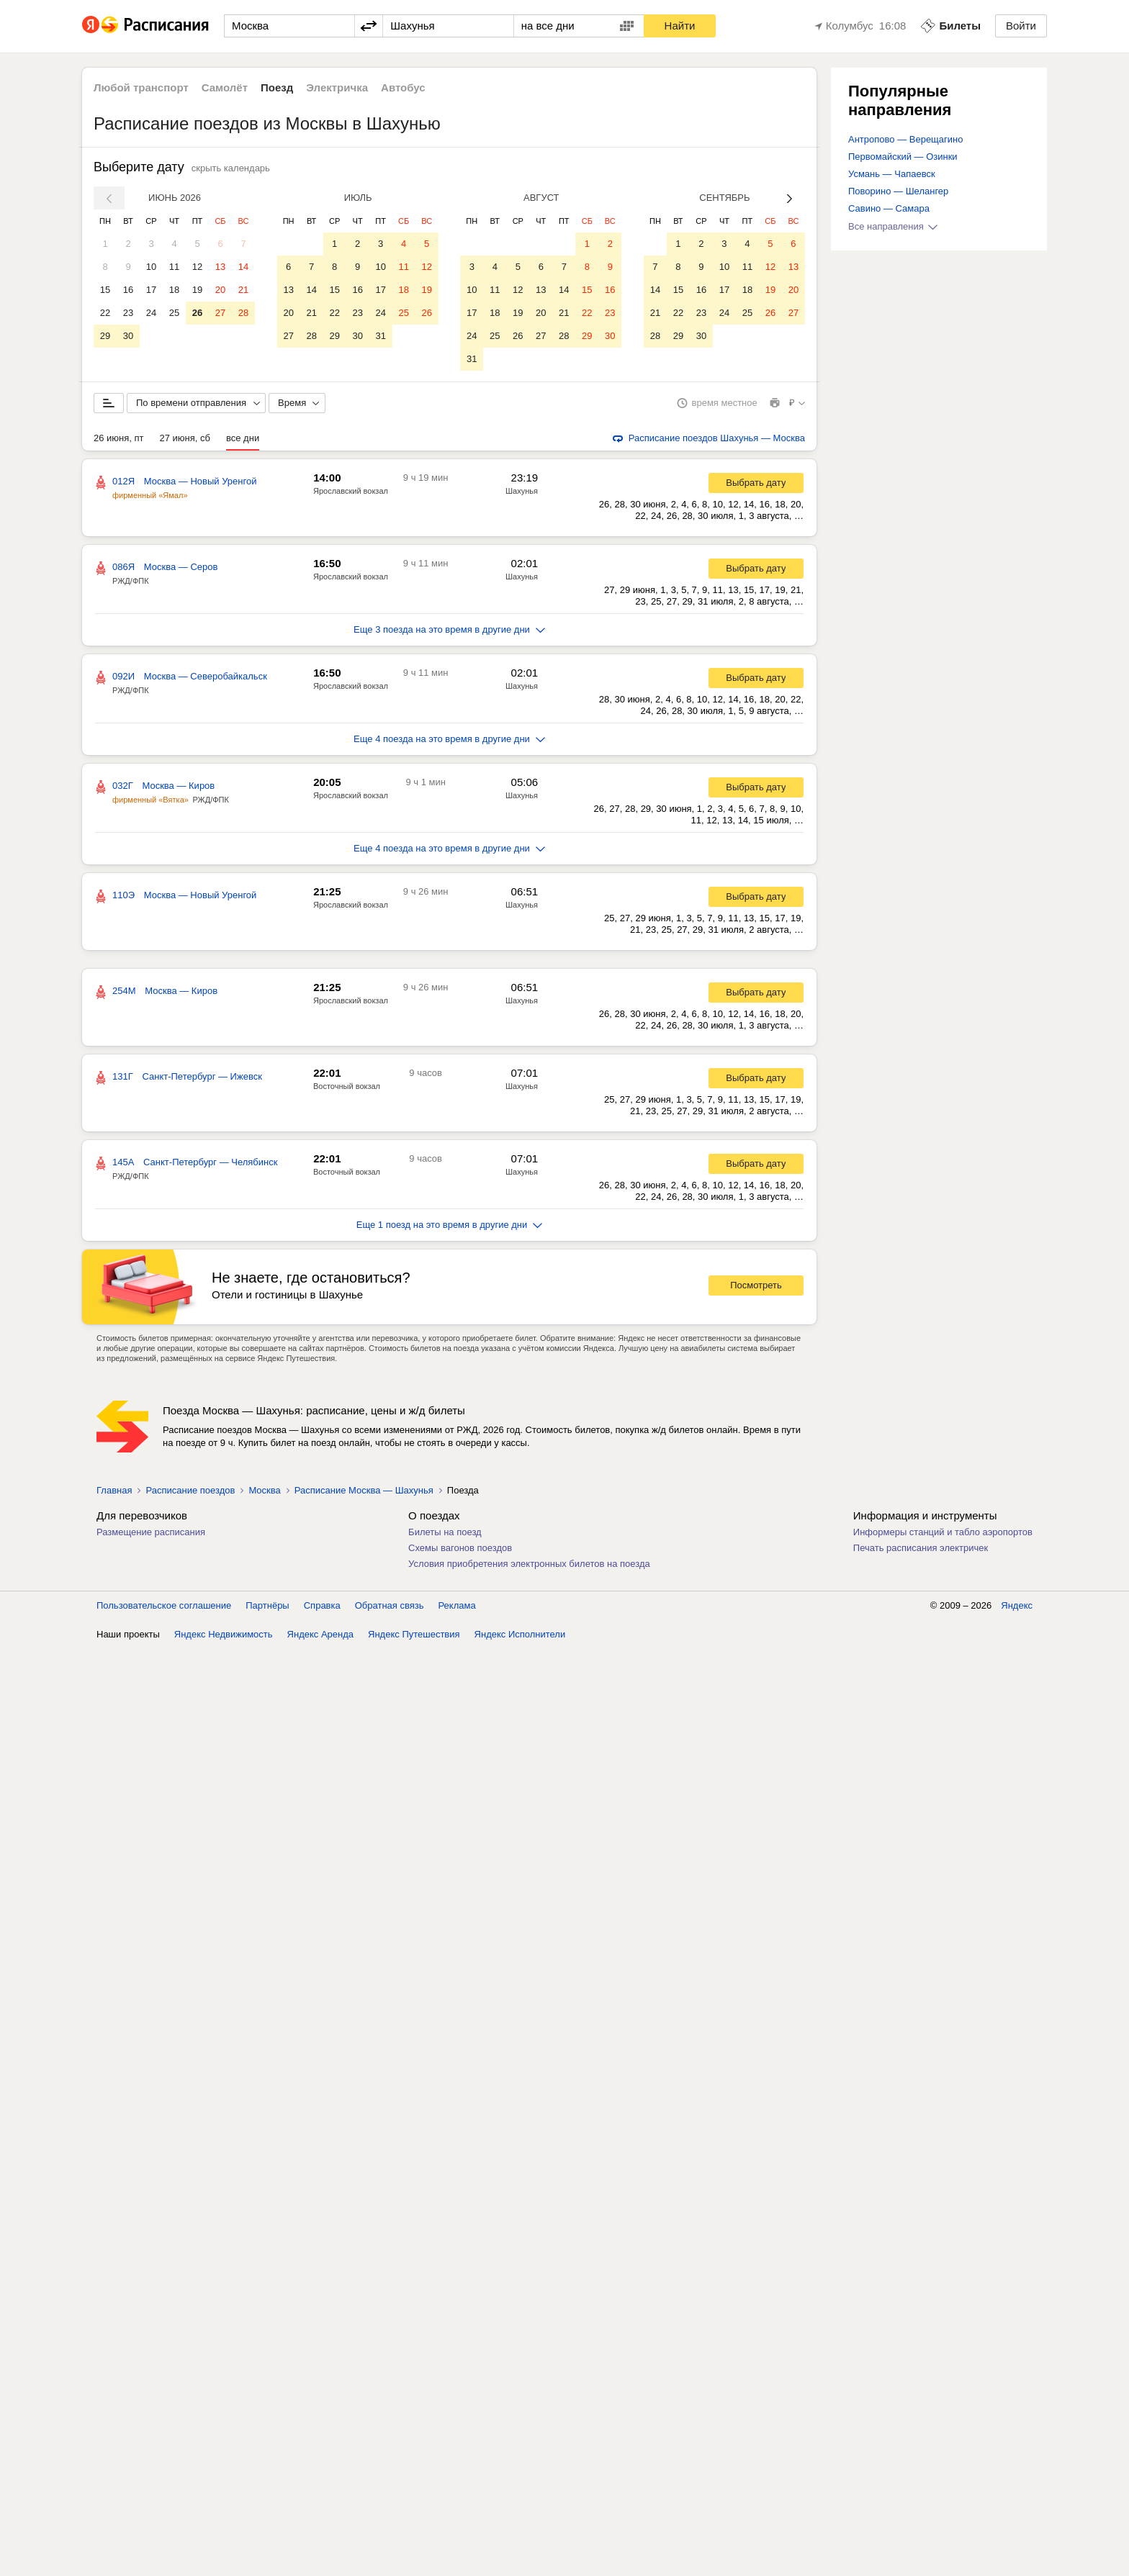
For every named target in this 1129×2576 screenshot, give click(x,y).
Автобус (403, 87)
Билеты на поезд (445, 1532)
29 (105, 335)
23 (128, 312)
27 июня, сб (185, 438)
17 (151, 289)
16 (128, 289)
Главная (114, 1490)
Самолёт (225, 87)
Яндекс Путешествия (414, 1634)
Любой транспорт (141, 87)
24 (151, 312)
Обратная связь (389, 1605)
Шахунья (521, 491)
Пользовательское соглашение (163, 1605)
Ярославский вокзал (350, 491)
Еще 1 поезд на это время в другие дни (449, 1224)
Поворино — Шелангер (898, 191)
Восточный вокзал (346, 1086)
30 (128, 335)
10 (151, 266)
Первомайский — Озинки (903, 156)
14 (243, 266)
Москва (264, 1490)
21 (243, 289)
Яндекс (1017, 1605)
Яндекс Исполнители (520, 1634)
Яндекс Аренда (320, 1634)
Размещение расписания (150, 1532)
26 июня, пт (119, 438)
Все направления (892, 226)
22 (105, 312)
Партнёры (267, 1605)
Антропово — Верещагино (905, 139)
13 (220, 266)
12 (197, 266)
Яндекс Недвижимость (223, 1634)
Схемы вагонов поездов (460, 1547)
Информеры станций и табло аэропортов (943, 1532)
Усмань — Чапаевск (891, 173)
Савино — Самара (889, 208)
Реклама (457, 1605)
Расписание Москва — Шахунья (363, 1490)
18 (174, 289)
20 (220, 289)
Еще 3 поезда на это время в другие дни (449, 629)
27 (220, 312)
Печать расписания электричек (920, 1547)
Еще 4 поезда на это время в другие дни (449, 738)
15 (105, 289)
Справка (322, 1605)
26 (197, 312)
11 (174, 266)
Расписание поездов (190, 1490)
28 (243, 312)
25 (174, 312)
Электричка (337, 87)
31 (380, 335)
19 (197, 289)
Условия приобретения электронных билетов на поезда (529, 1563)
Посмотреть (756, 1285)
